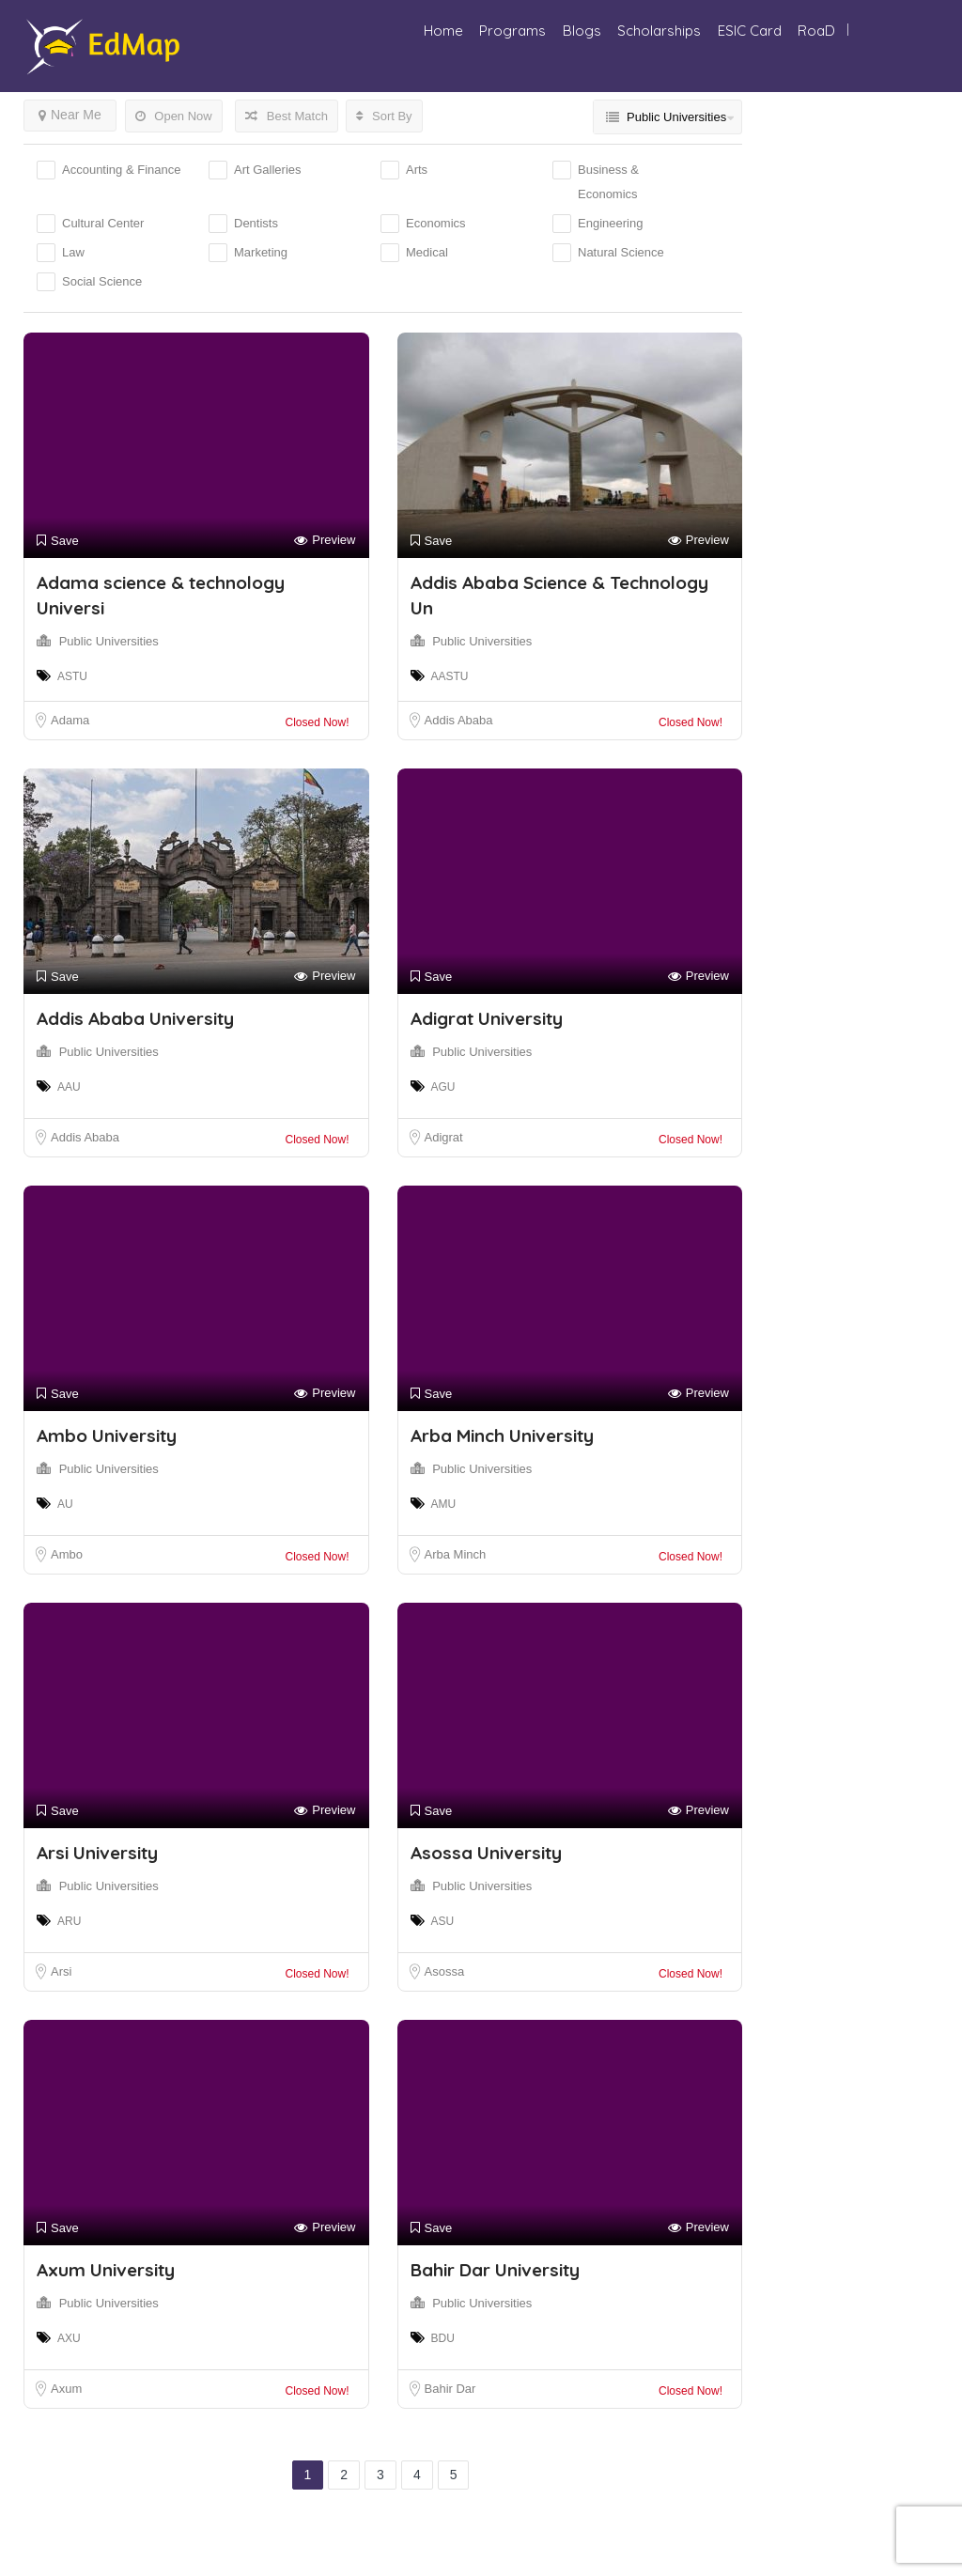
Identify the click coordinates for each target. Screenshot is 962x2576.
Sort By (383, 116)
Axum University (106, 2269)
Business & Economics (608, 182)
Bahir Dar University (495, 2269)
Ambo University (107, 1435)
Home (443, 30)
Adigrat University (487, 1018)
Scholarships (659, 30)
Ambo (67, 1554)
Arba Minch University (502, 1435)
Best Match (286, 116)
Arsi (61, 1971)
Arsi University (97, 1852)
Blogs (582, 30)
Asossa (445, 1971)
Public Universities (109, 641)
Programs (512, 30)
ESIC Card (750, 30)
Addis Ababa (459, 720)
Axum (66, 2389)
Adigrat (444, 1137)
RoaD (816, 30)
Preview (324, 540)
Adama (70, 720)
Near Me (70, 114)
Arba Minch (456, 1554)
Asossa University (486, 1852)
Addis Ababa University (135, 1018)
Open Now (173, 116)
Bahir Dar (450, 2389)
